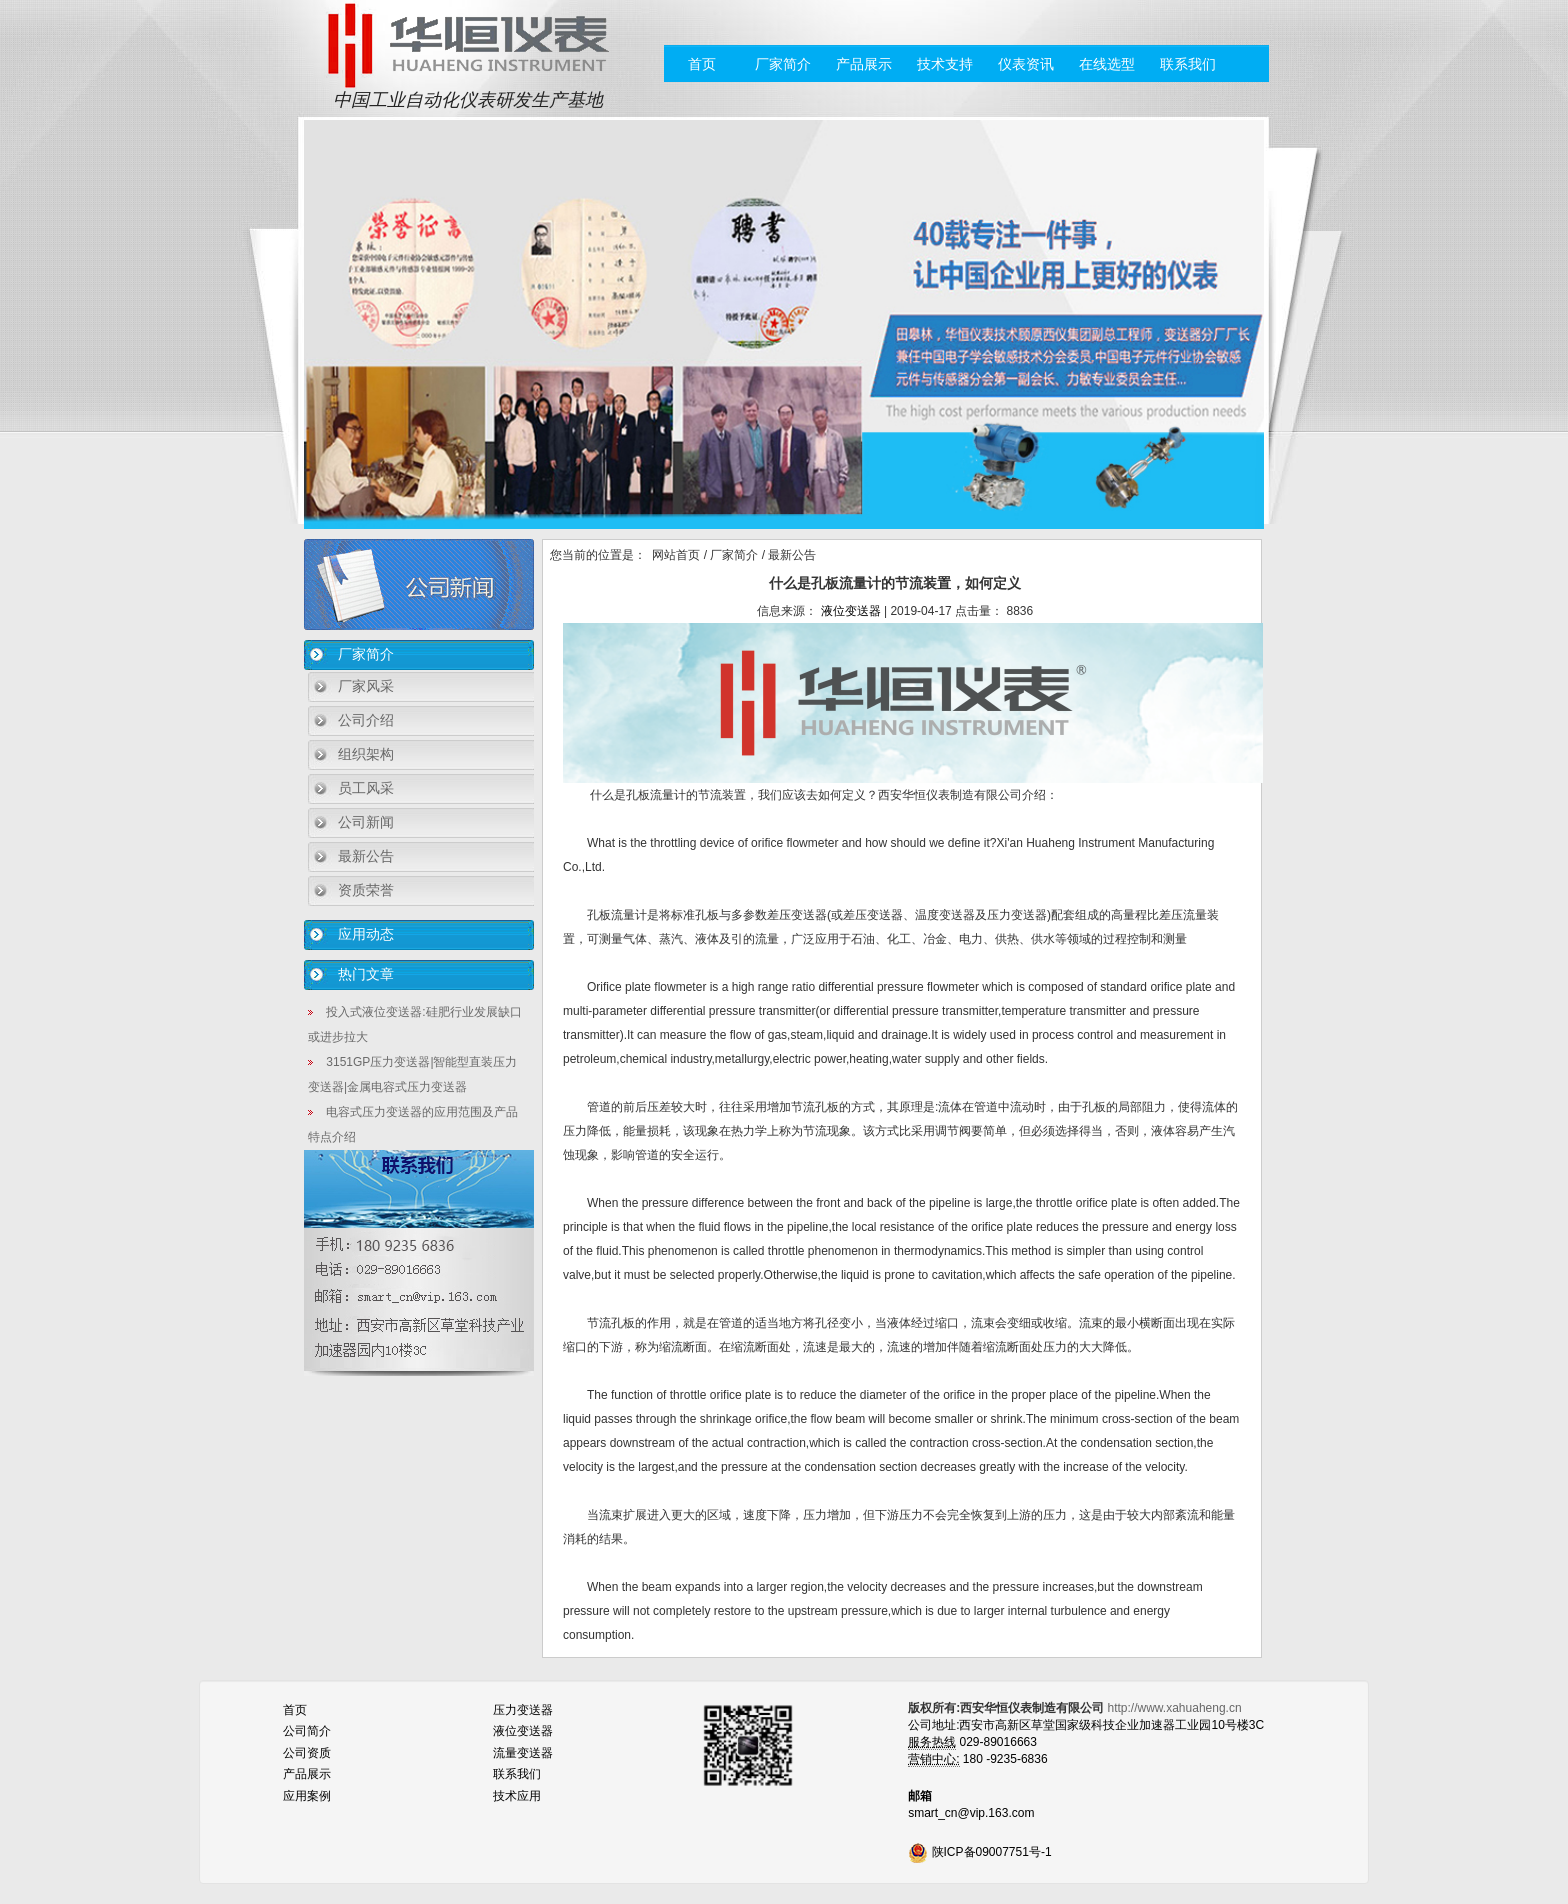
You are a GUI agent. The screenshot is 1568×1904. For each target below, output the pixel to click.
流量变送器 (523, 1753)
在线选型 (1107, 64)
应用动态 (366, 934)
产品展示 (864, 64)
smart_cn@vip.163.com (971, 1813)
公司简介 (307, 1731)
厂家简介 (783, 64)
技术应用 (517, 1796)
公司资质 (307, 1753)
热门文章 (366, 974)
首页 (702, 64)
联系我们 (1188, 64)
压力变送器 (523, 1710)
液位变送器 (851, 611)
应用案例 (307, 1796)
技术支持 (945, 64)
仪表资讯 (1026, 64)
